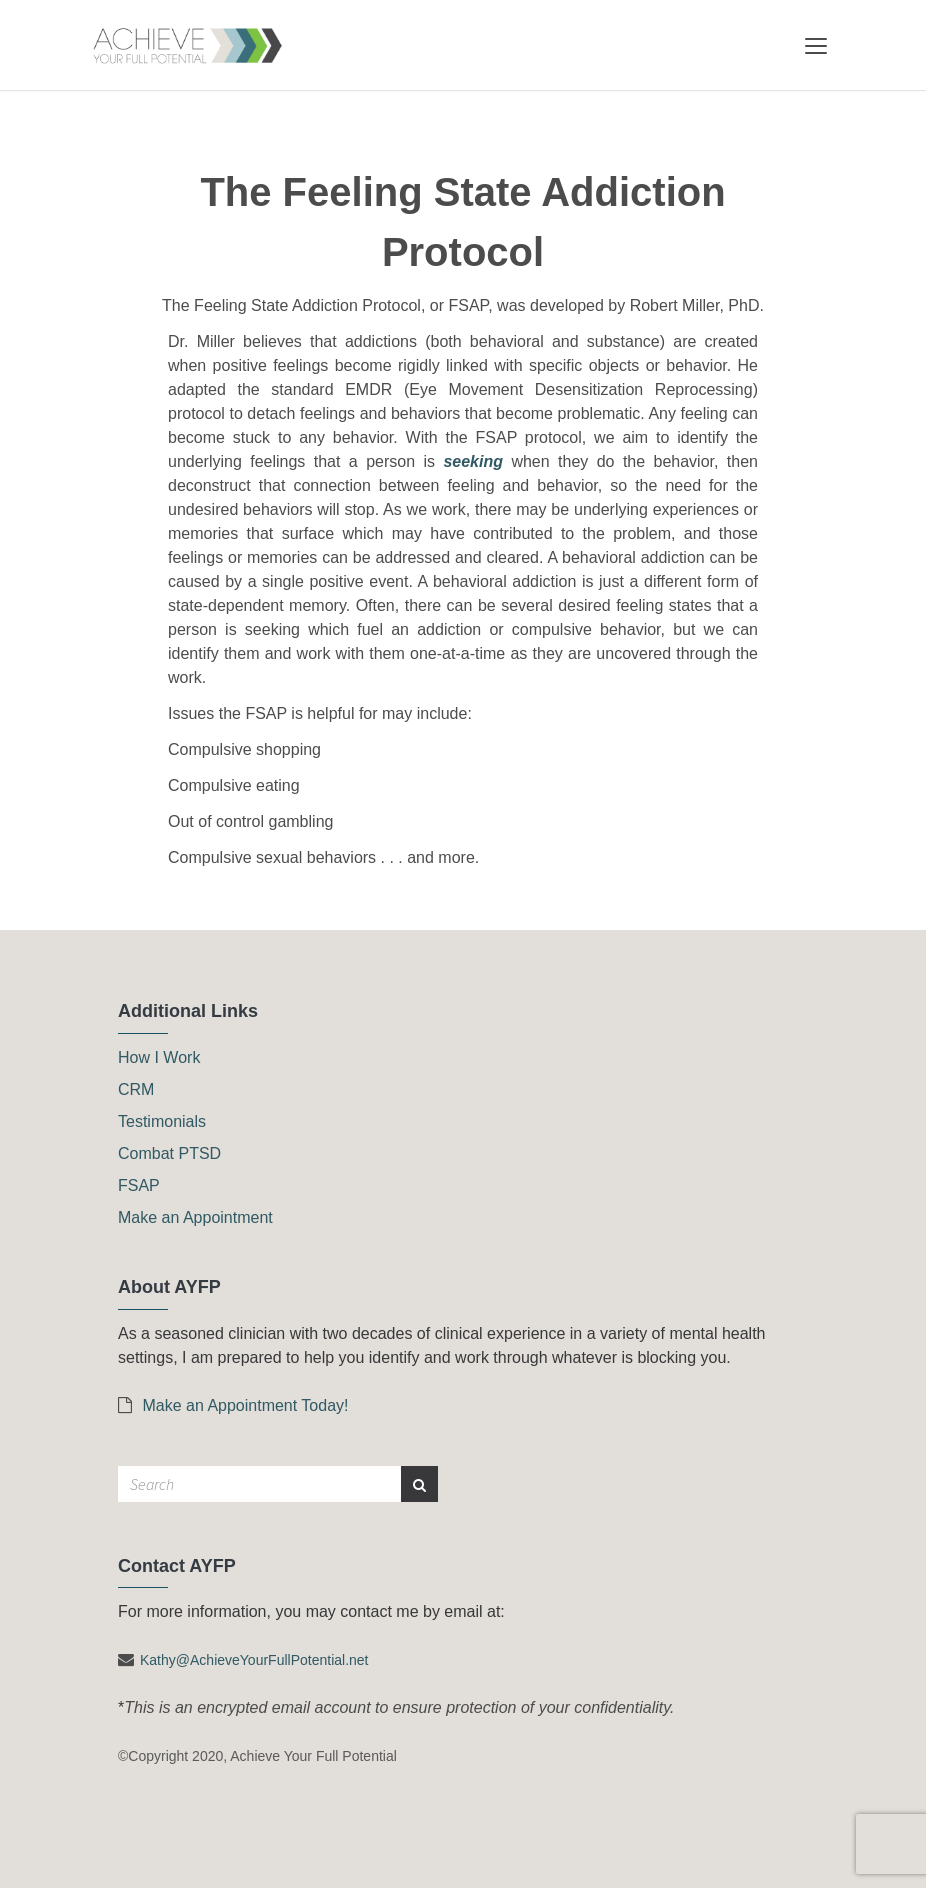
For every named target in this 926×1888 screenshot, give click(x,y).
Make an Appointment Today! (233, 1405)
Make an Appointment (195, 1217)
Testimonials (162, 1121)
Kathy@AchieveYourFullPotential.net (254, 1660)
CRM (136, 1089)
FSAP (139, 1185)
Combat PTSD (169, 1153)
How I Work (159, 1057)
